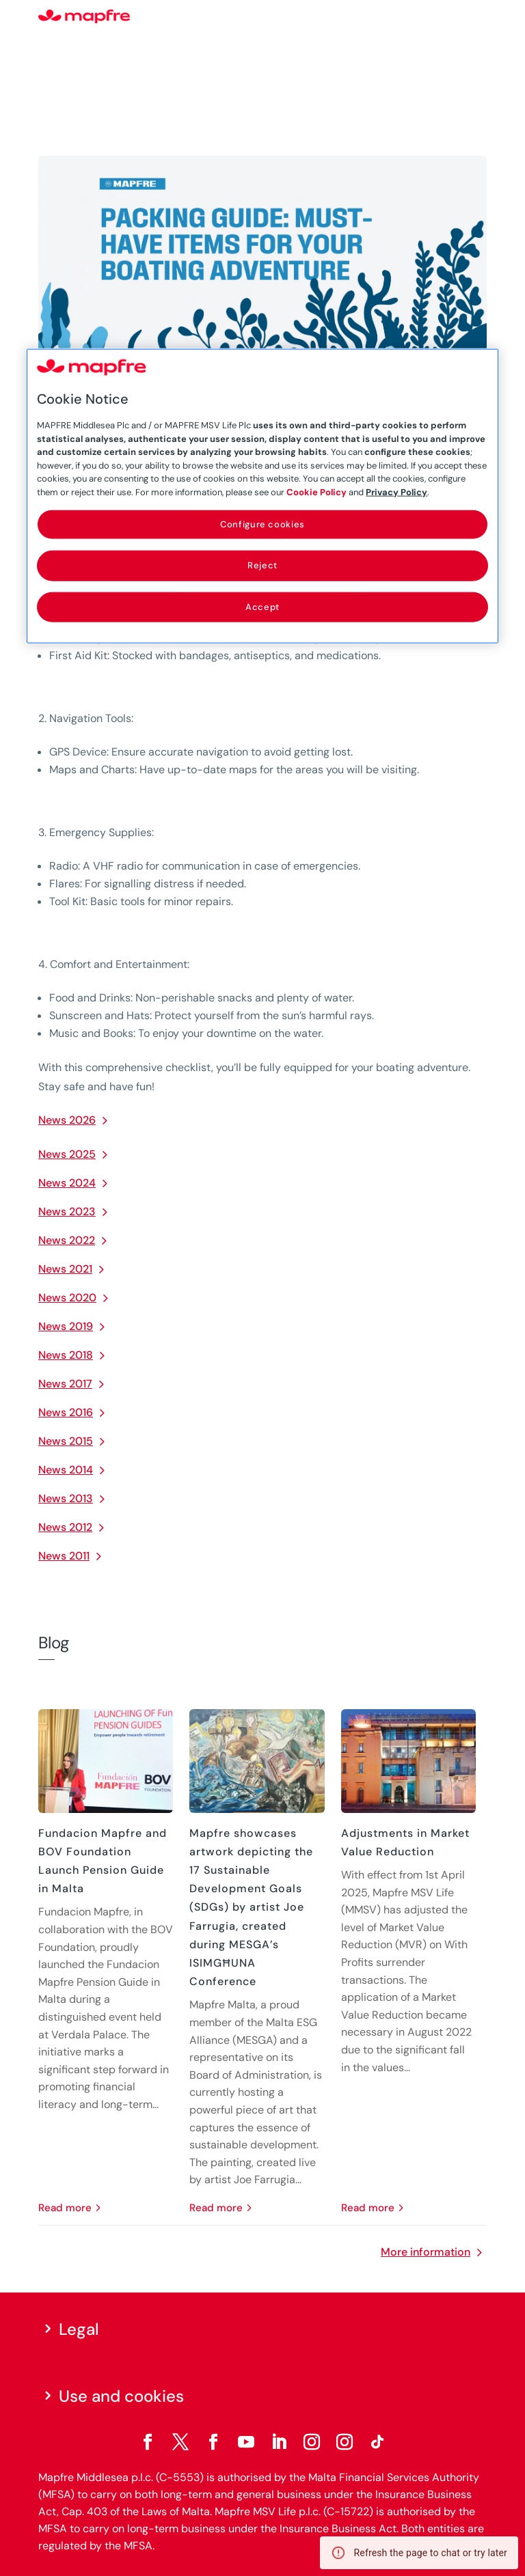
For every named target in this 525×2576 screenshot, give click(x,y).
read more (65, 2208)
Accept (262, 606)
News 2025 (67, 1154)
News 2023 (67, 1211)
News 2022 (66, 1240)
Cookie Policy (316, 491)
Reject (262, 565)
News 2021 (65, 1269)
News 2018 (65, 1355)
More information (425, 2252)
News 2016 (65, 1412)
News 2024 (67, 1183)
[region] (262, 495)
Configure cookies (262, 524)
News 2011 (64, 1556)
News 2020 (67, 1297)
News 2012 (65, 1527)
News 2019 (65, 1326)
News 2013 (65, 1498)
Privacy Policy (396, 491)
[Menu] (477, 17)
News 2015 (65, 1441)
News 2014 (65, 1470)
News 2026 (67, 1120)
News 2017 (65, 1383)
